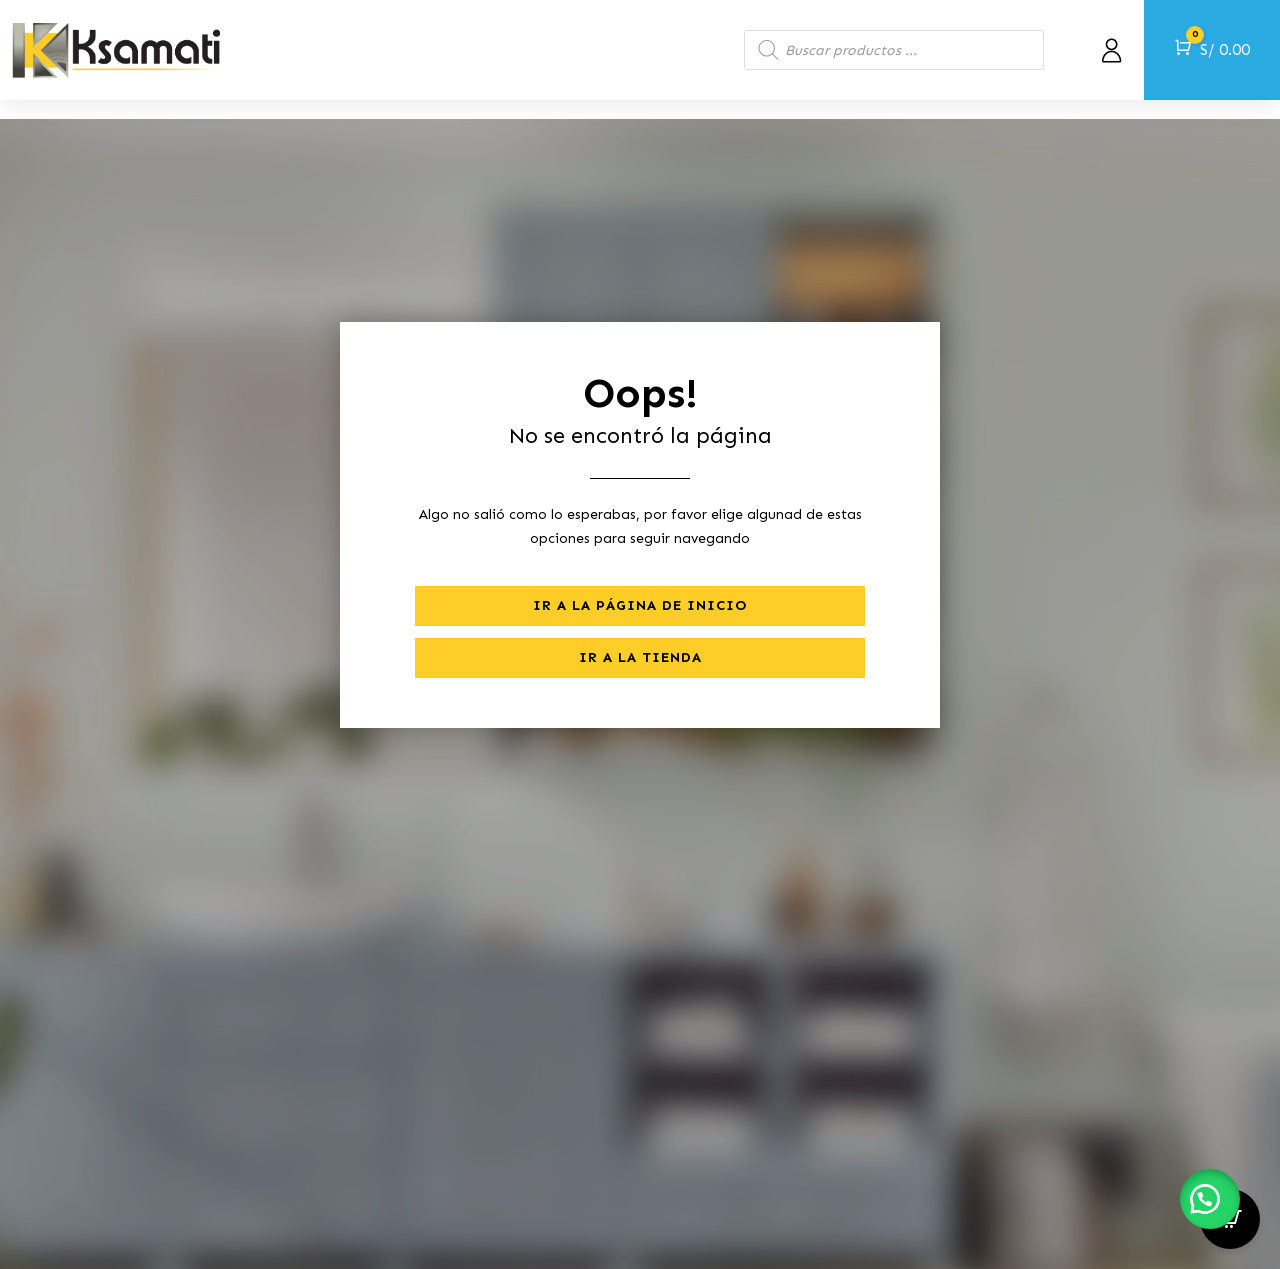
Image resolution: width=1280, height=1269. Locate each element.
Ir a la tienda (640, 638)
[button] (1210, 1199)
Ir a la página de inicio (640, 586)
